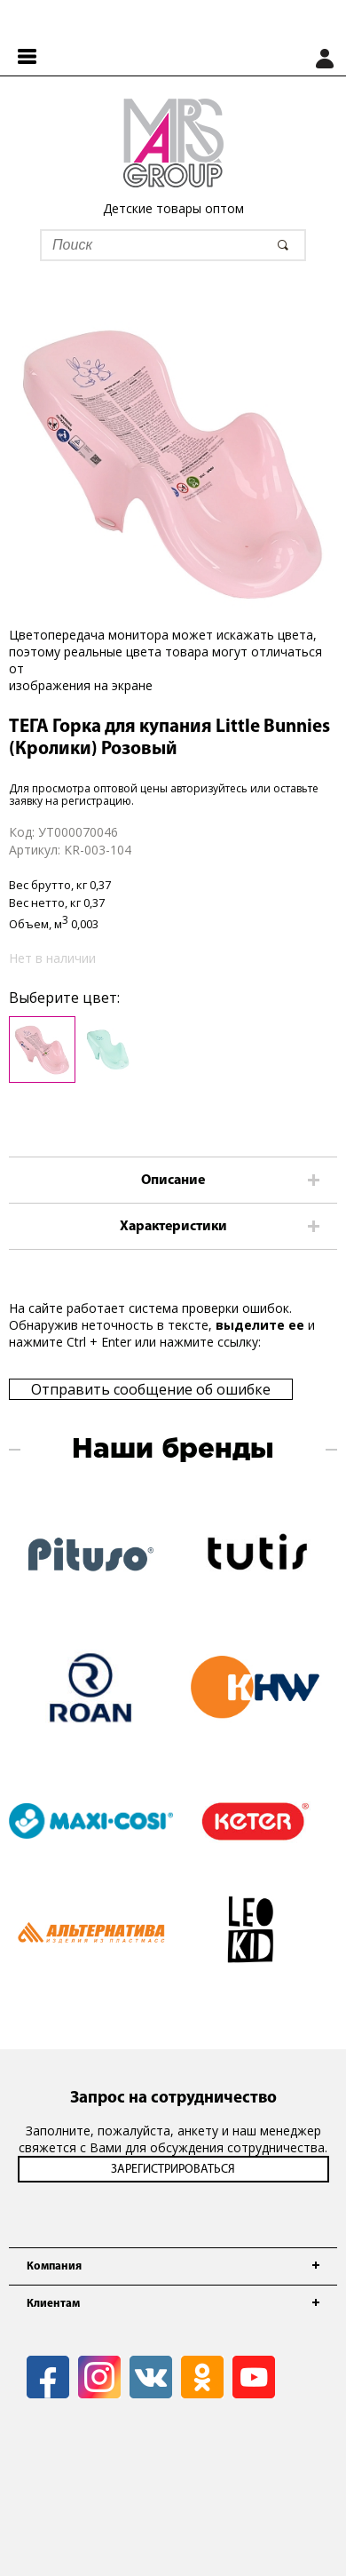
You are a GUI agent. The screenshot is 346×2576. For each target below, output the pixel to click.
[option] (173, 462)
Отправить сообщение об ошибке (151, 1389)
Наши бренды (173, 1449)
